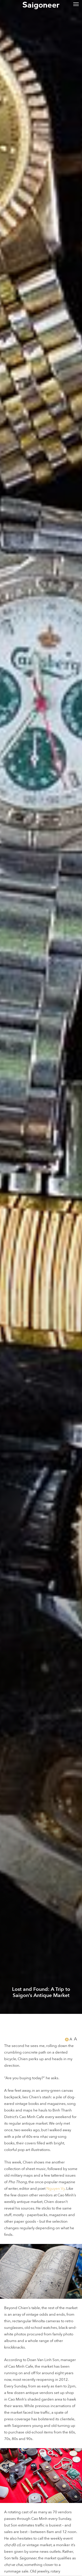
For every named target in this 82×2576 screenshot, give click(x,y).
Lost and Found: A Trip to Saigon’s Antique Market (41, 2555)
